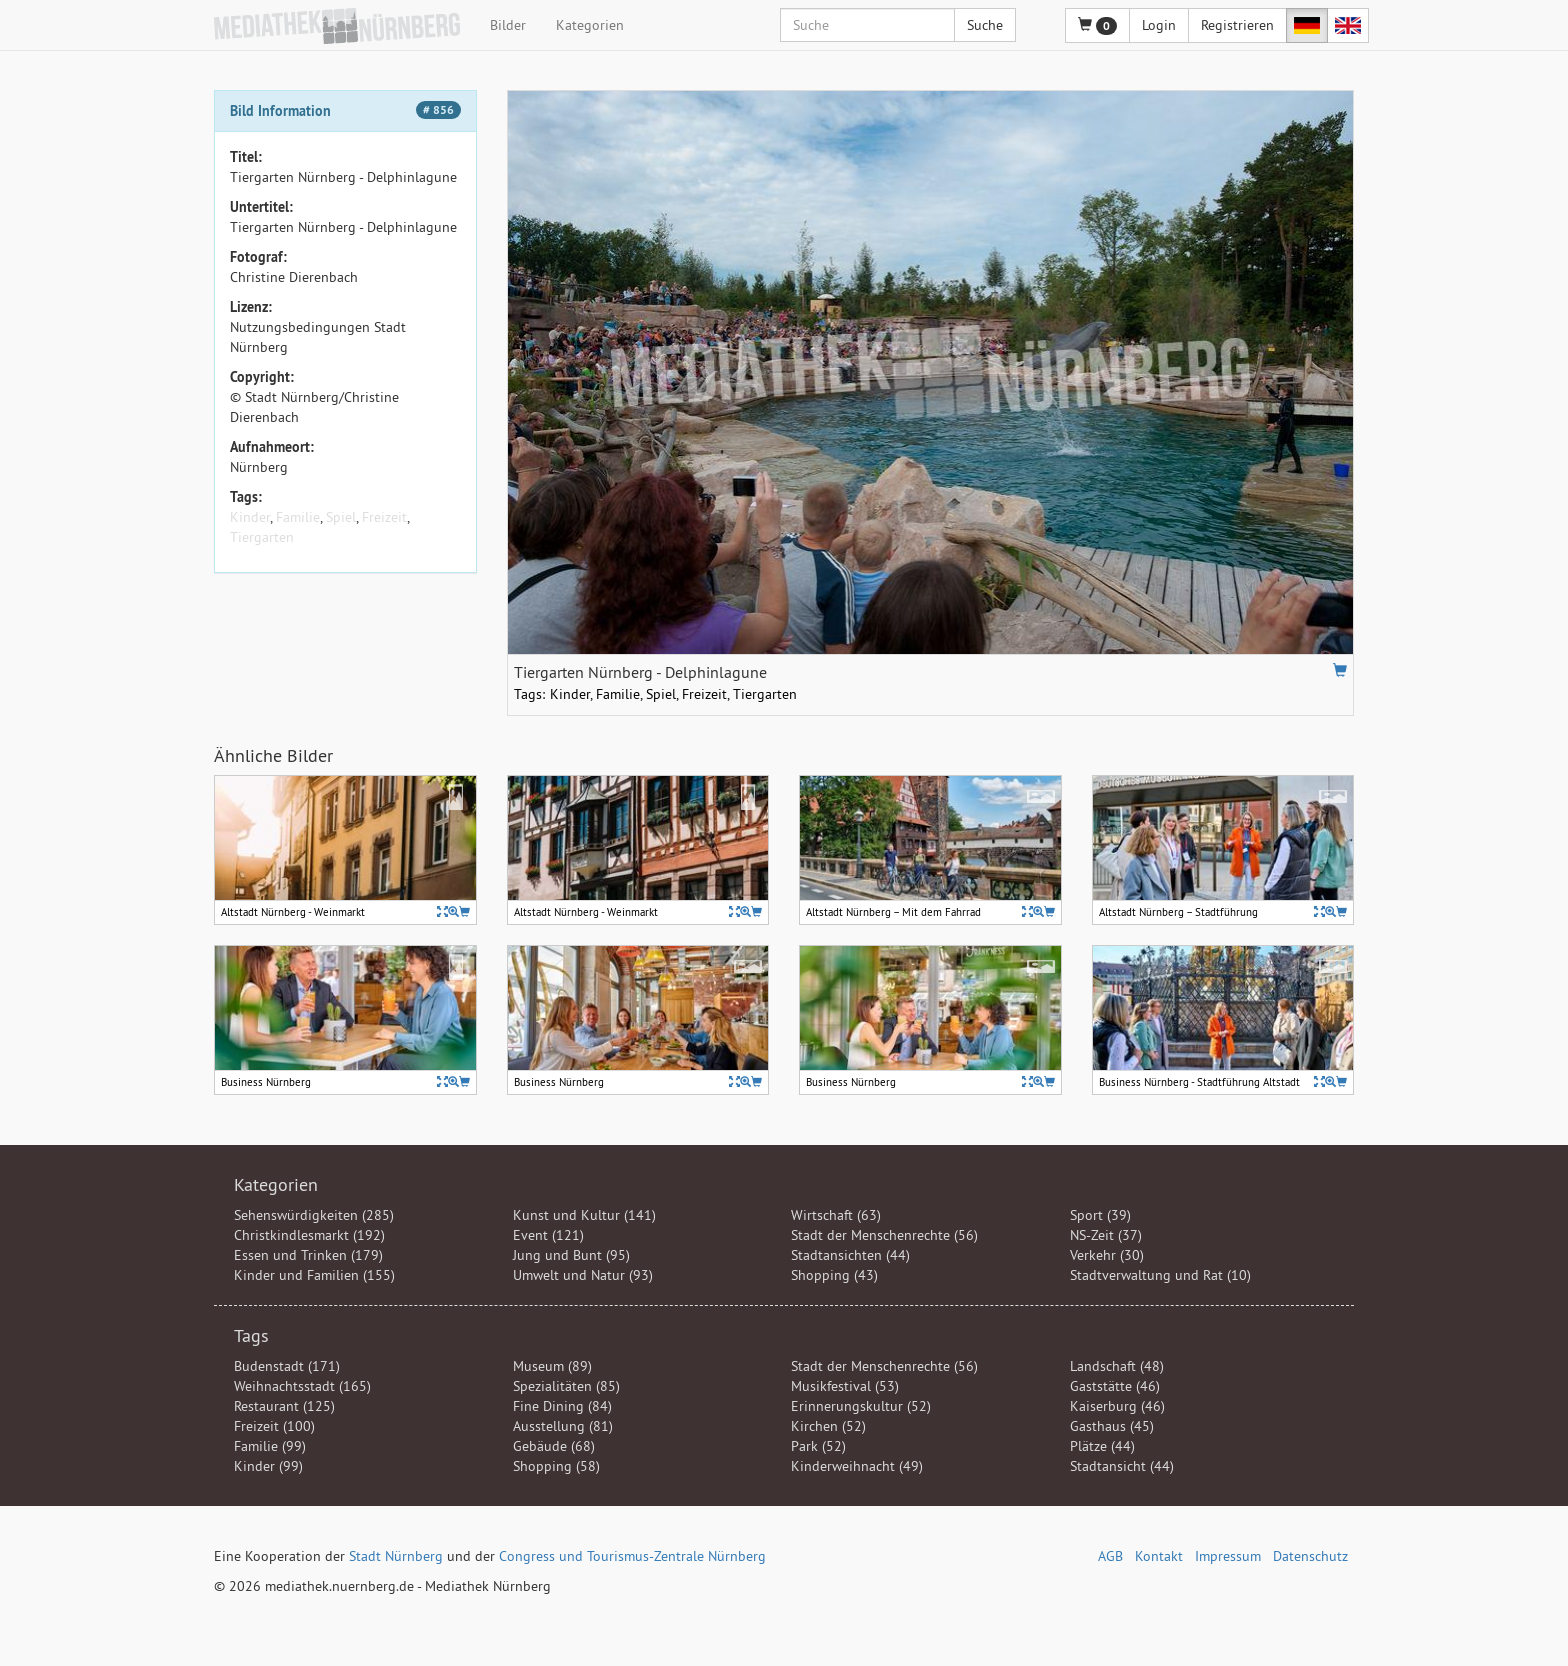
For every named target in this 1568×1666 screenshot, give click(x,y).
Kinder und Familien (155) (314, 1275)
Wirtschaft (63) (836, 1215)
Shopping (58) (556, 1466)
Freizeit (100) (274, 1426)
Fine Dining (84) (562, 1406)
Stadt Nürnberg (396, 1556)
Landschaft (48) (1117, 1366)
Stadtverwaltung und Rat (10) (1160, 1275)
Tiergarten (262, 537)
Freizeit (384, 517)
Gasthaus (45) (1112, 1426)
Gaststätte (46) (1115, 1386)
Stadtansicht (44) (1122, 1466)
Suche (985, 25)
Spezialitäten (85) (566, 1386)
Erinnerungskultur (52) (861, 1406)
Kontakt (1159, 1556)
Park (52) (818, 1446)
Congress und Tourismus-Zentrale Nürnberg (632, 1556)
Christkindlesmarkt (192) (309, 1235)
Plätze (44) (1102, 1446)
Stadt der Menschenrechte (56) (884, 1235)
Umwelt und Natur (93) (583, 1275)
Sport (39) (1100, 1215)
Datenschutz (1310, 1556)
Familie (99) (270, 1446)
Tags (251, 1335)
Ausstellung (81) (563, 1426)
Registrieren (1237, 25)
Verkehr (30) (1107, 1255)
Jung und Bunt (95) (571, 1255)
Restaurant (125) (284, 1406)
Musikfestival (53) (845, 1386)
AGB (1110, 1556)
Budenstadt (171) (287, 1366)
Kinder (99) (268, 1466)
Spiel (341, 517)
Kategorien (590, 25)
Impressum (1228, 1556)
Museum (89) (552, 1366)
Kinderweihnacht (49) (857, 1466)
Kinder (250, 517)
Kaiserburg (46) (1117, 1406)
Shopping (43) (834, 1275)
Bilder (508, 25)
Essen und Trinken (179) (308, 1255)
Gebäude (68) (554, 1446)
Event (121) (548, 1235)
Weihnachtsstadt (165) (302, 1386)
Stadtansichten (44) (850, 1255)
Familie (298, 517)
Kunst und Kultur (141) (584, 1215)
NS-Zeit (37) (1106, 1235)
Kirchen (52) (828, 1426)
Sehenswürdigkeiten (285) (314, 1215)
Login (1159, 25)
